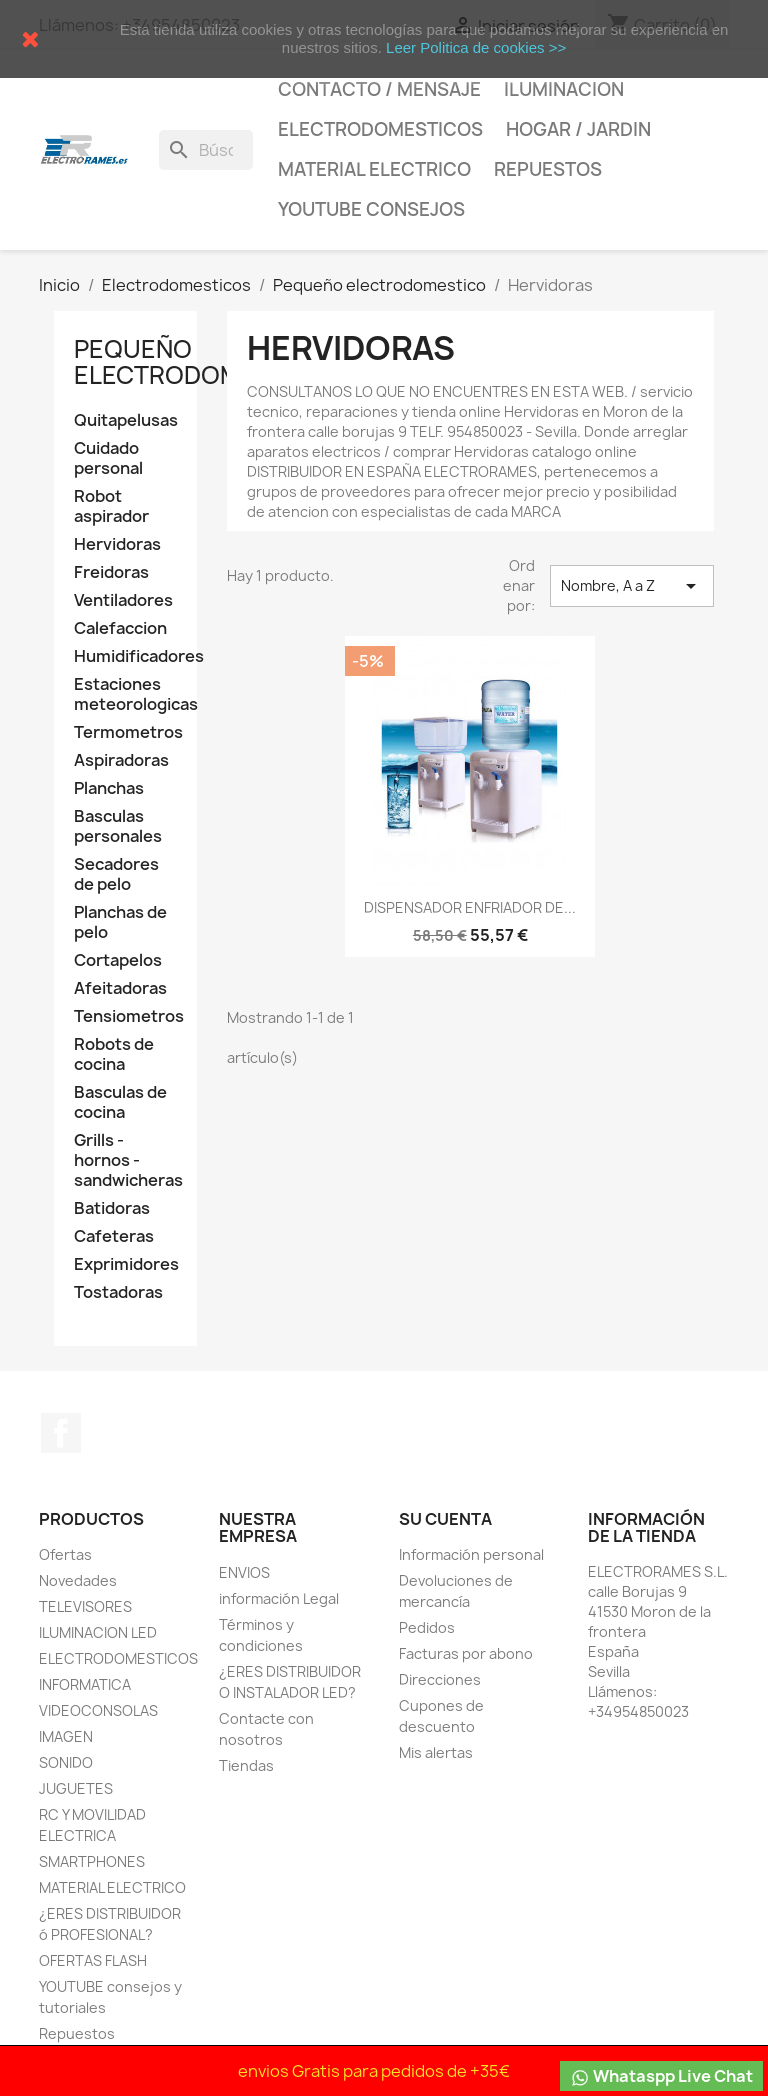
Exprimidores (125, 1264)
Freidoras (111, 572)
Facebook (61, 1433)
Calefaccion (120, 628)
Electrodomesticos (380, 129)
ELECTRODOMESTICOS (118, 1658)
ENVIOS (244, 1572)
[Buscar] (206, 150)
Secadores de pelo (116, 874)
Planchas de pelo (120, 922)
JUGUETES (76, 1788)
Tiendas (246, 1765)
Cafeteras (114, 1236)
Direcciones (440, 1679)
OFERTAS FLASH (93, 1960)
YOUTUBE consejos (371, 209)
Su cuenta (445, 1519)
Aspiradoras (121, 760)
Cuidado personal (108, 458)
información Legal (279, 1598)
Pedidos (427, 1627)
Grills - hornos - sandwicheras (125, 1160)
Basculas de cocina (120, 1102)
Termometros (125, 732)
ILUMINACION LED (98, 1632)
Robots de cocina (114, 1054)
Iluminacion (564, 89)
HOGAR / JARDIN (578, 129)
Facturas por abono (466, 1653)
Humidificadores (125, 656)
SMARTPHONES (92, 1861)
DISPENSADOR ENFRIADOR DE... (470, 907)
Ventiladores (123, 600)
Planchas (109, 788)
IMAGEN (66, 1736)
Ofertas (65, 1554)
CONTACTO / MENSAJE (379, 89)
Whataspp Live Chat (661, 2076)
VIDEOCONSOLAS (98, 1710)
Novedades (78, 1580)
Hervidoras (117, 544)
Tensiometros (125, 1016)
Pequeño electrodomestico (202, 362)
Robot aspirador (111, 506)
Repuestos (548, 169)
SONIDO (66, 1762)
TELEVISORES (85, 1606)
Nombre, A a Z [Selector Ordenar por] (632, 586)
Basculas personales (118, 826)
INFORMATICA (85, 1684)
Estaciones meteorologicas (125, 694)
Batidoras (112, 1208)
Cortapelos (118, 960)
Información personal (471, 1554)
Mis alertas (436, 1752)
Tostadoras (118, 1292)
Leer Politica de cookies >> (476, 47)
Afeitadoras (120, 988)
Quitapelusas (125, 420)
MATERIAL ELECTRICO (374, 169)
